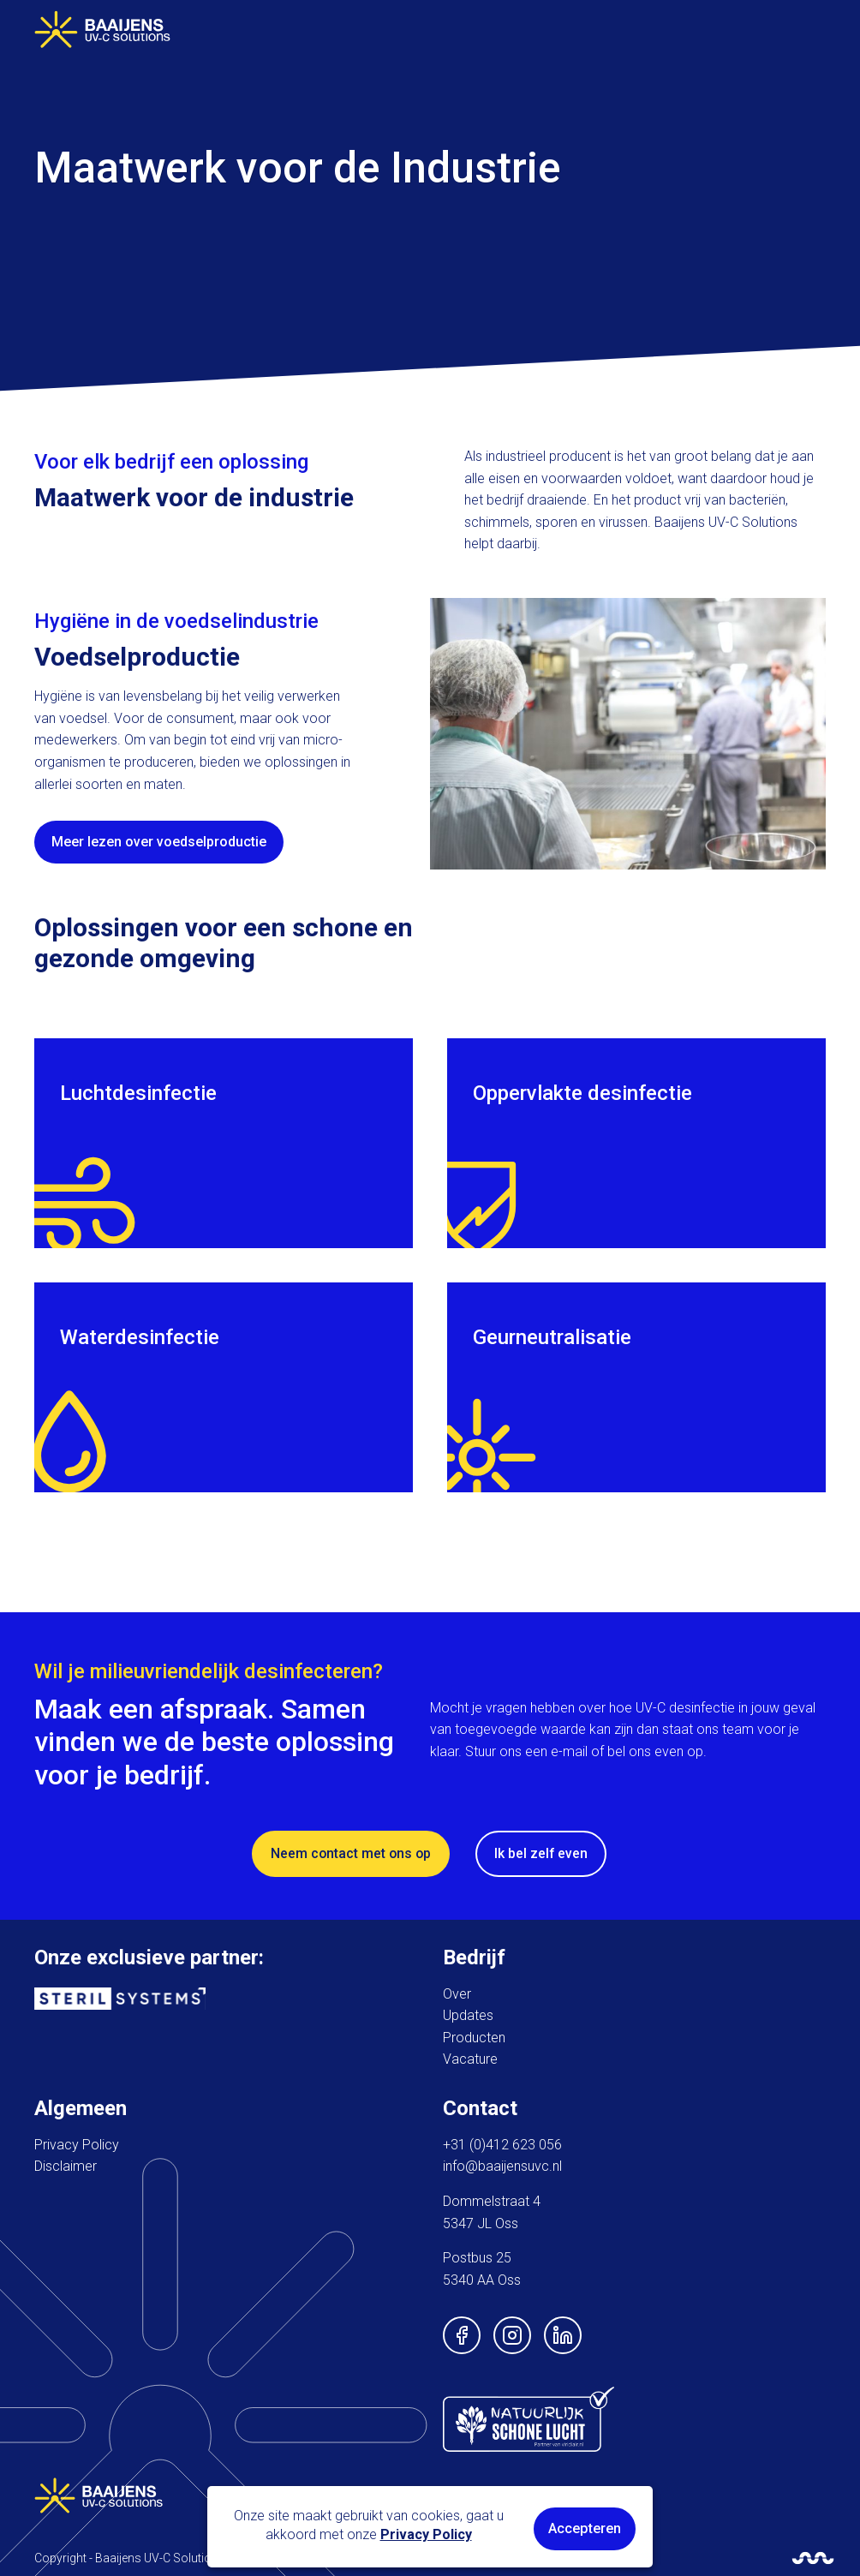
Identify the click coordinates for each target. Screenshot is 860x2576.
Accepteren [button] (585, 2528)
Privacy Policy (76, 2144)
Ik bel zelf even (543, 1852)
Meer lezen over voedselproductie (158, 842)
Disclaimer (65, 2165)
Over (457, 1992)
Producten (474, 2037)
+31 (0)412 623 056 (502, 2144)
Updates (468, 2014)
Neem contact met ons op (351, 1852)
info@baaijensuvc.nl (502, 2165)
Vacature (470, 2058)
